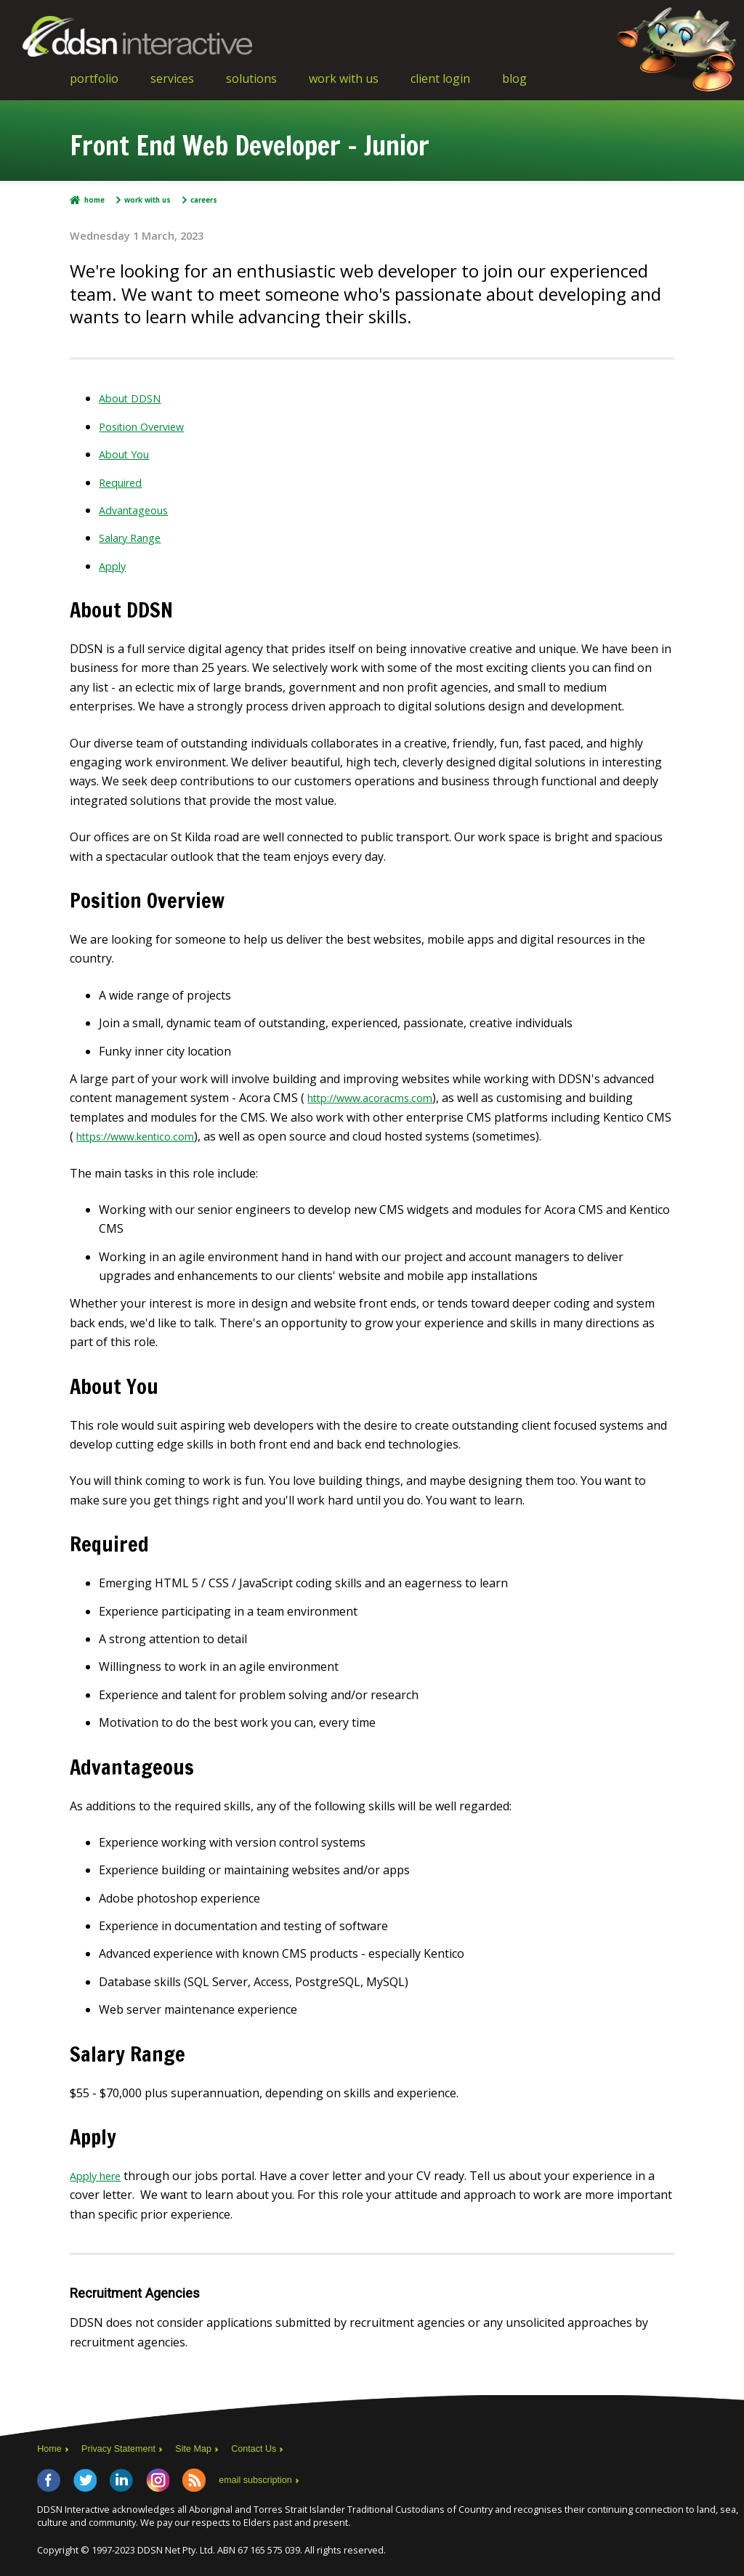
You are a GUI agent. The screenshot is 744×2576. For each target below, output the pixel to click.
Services (172, 78)
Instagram (157, 2478)
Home (95, 200)
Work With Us (344, 78)
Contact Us (275, 2448)
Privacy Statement (126, 2448)
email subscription (259, 2478)
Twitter (85, 2478)
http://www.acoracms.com (376, 1098)
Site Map (209, 2448)
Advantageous (138, 510)
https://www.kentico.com (142, 1136)
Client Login (440, 78)
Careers (213, 200)
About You (127, 454)
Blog (514, 78)
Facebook (48, 2478)
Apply (114, 566)
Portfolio (94, 78)
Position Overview (148, 426)
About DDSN (134, 398)
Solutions (251, 78)
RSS (194, 2478)
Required (123, 482)
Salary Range (134, 538)
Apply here (99, 2176)
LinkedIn (121, 2478)
